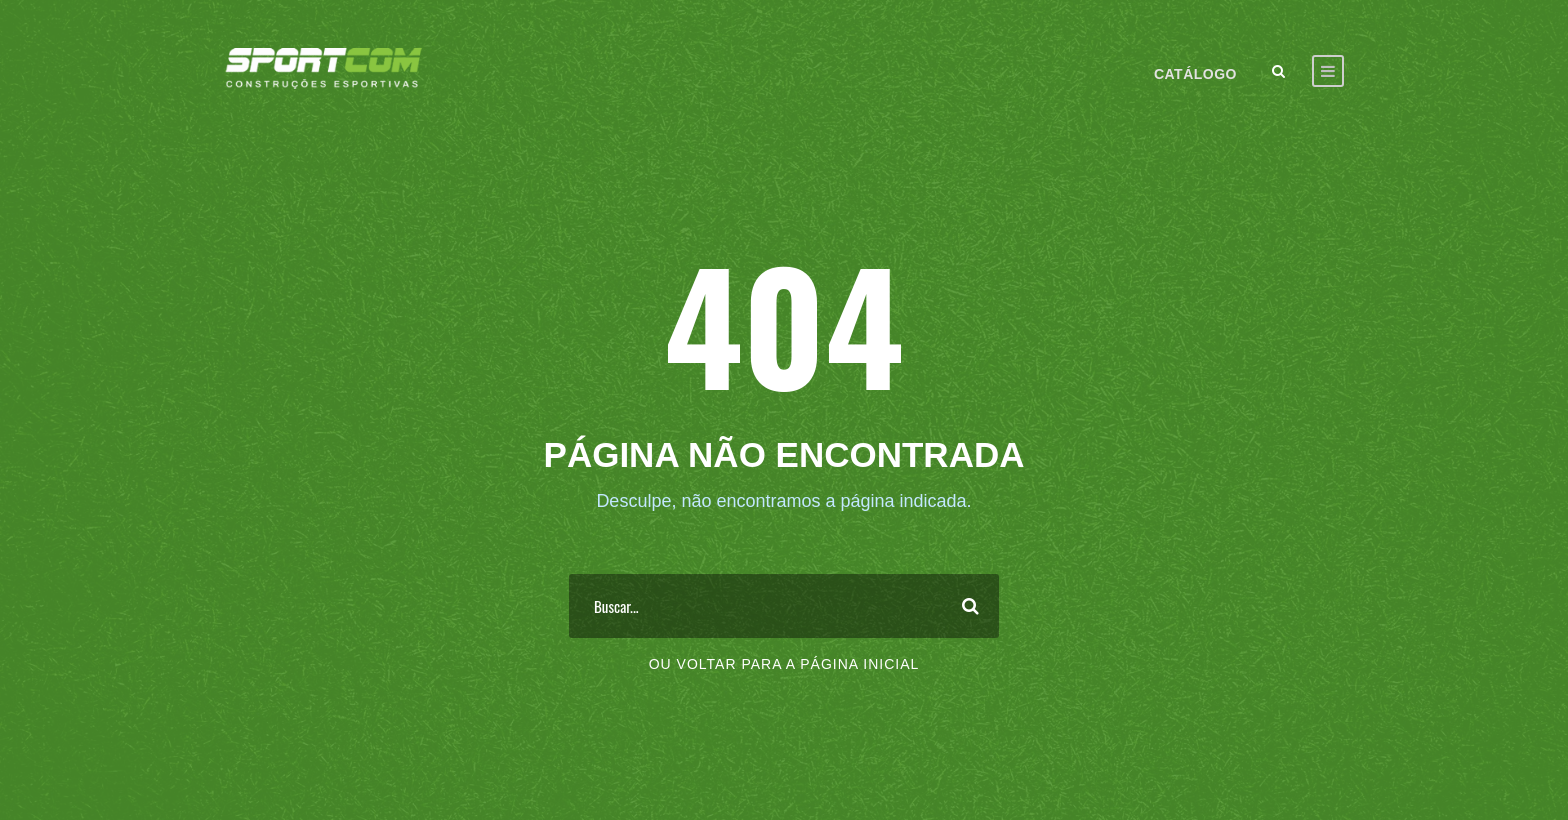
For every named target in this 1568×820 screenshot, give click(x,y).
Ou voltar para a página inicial (784, 664)
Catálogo (1195, 74)
